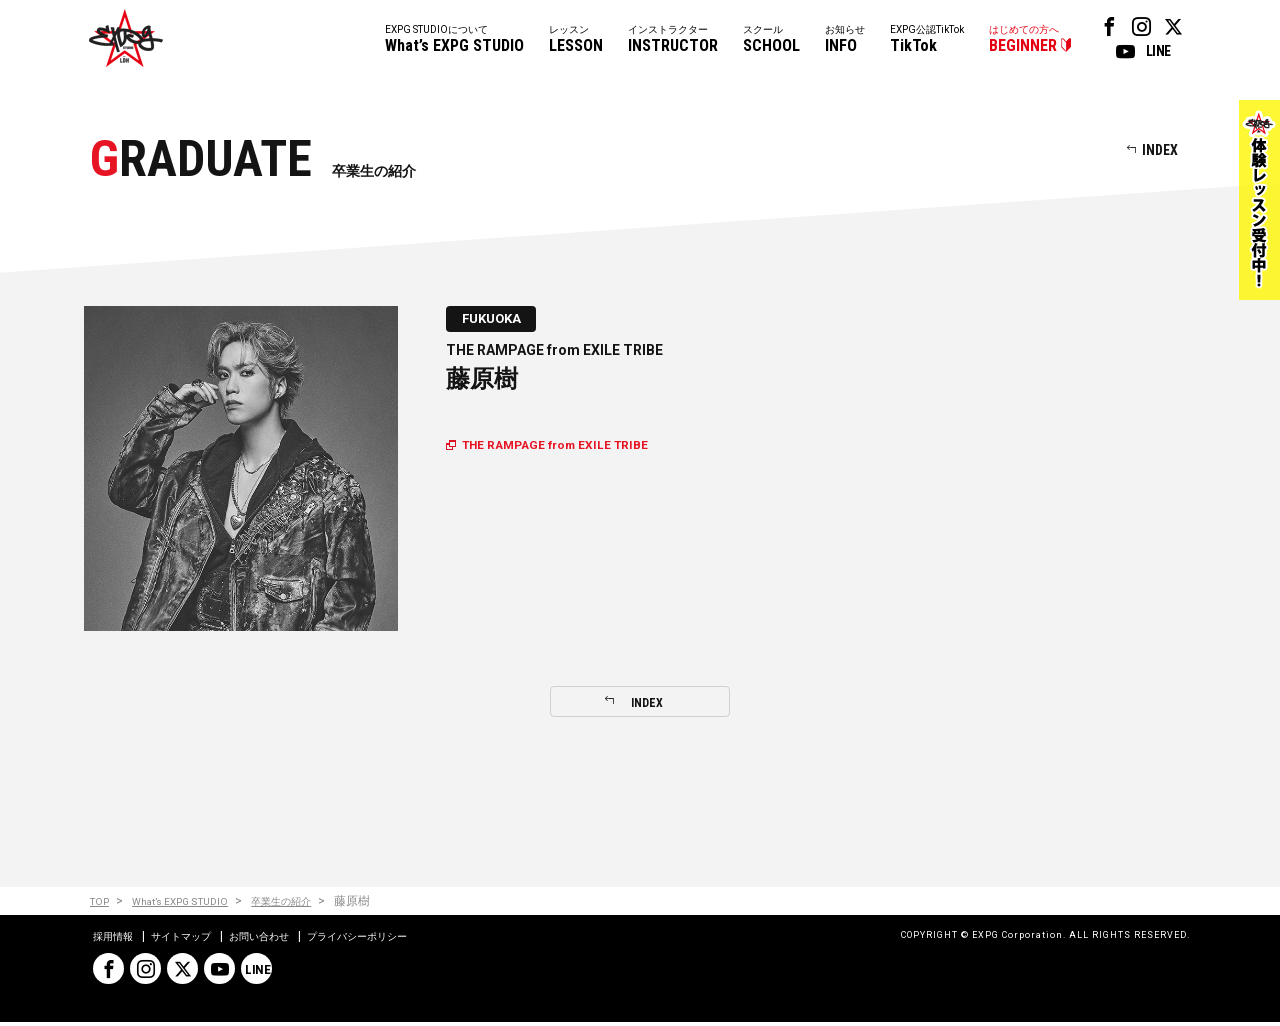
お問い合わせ (285, 940)
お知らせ (845, 40)
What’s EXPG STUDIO (194, 904)
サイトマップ (195, 940)
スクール (771, 40)
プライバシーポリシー (399, 940)
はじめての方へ (1024, 40)
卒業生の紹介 (308, 904)
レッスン (576, 40)
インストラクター (673, 40)
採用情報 (117, 940)
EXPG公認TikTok (927, 40)
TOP (101, 904)
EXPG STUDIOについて (454, 40)
